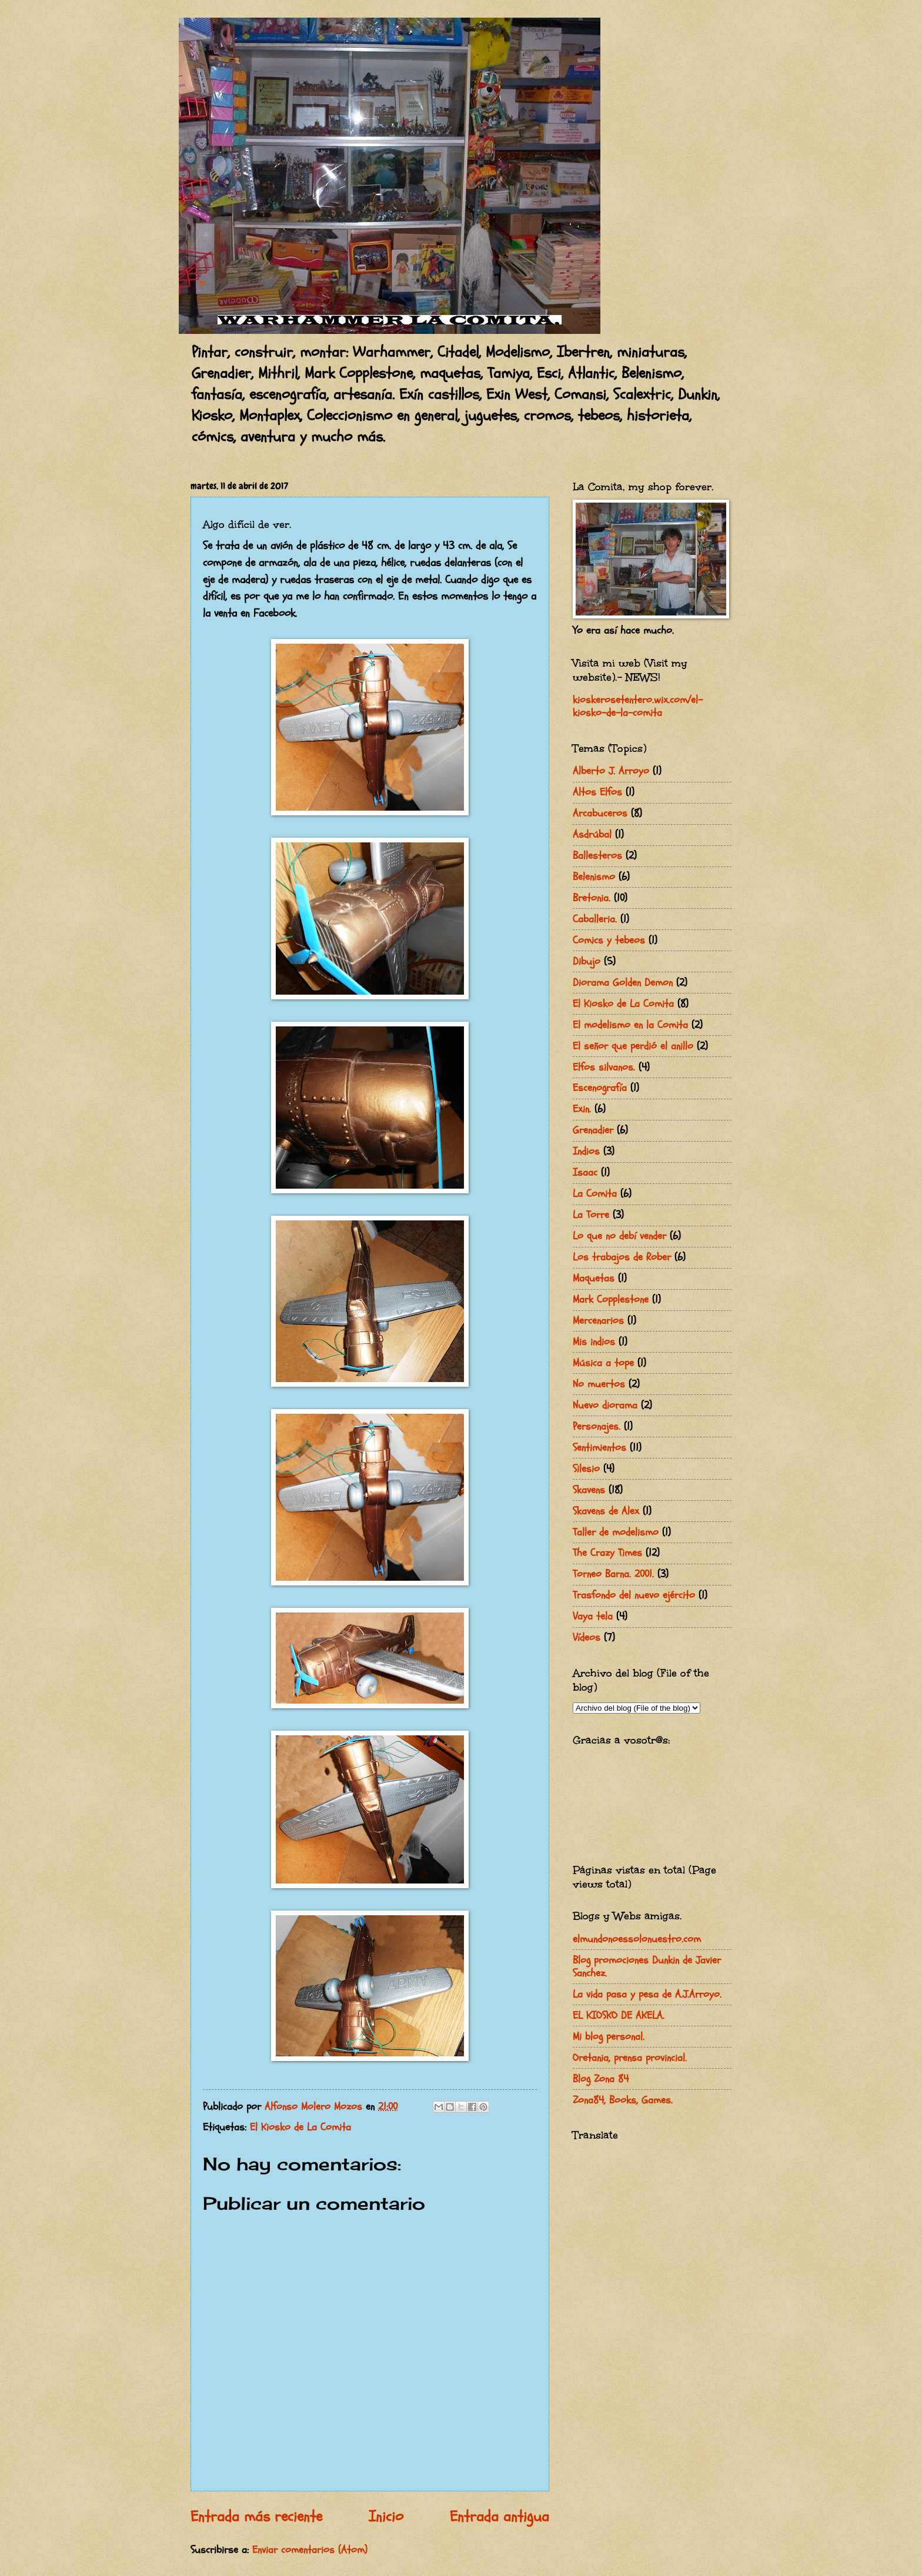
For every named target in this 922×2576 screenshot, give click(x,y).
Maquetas (593, 1278)
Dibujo (586, 961)
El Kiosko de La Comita (300, 2127)
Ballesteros (597, 855)
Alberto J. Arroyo (611, 771)
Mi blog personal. (608, 2036)
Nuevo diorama (605, 1405)
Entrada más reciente (256, 2516)
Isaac (585, 1172)
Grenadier (593, 1130)
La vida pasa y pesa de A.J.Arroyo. (647, 1994)
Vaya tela (593, 1616)
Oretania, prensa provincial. (630, 2057)
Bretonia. (591, 898)
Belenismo (594, 876)
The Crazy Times (607, 1552)
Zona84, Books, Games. (623, 2100)
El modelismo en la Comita (630, 1025)
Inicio (386, 2516)
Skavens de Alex (606, 1511)
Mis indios (594, 1341)
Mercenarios (598, 1320)
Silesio (586, 1468)
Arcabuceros (600, 813)
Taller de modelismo (616, 1532)
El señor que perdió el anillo (633, 1046)
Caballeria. (595, 919)
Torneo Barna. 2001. (613, 1574)
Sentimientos (599, 1447)
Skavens (589, 1490)
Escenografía (600, 1087)
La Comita (595, 1193)
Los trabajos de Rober (622, 1257)
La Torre (591, 1214)
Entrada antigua (499, 2516)
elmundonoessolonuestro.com (637, 1939)
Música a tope (603, 1363)
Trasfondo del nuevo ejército (634, 1595)
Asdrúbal (592, 834)
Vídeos (586, 1637)
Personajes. (596, 1426)
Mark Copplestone (611, 1299)
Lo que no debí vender (619, 1236)
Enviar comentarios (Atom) (310, 2549)
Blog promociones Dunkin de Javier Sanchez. (647, 1966)
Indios (586, 1151)
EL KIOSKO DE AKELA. (618, 2015)
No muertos (599, 1384)
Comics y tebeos (609, 940)
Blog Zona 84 (601, 2079)
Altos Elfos (597, 792)
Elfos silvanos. (604, 1067)
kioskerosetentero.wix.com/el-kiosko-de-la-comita (638, 706)
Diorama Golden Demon (623, 982)
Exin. (582, 1109)
